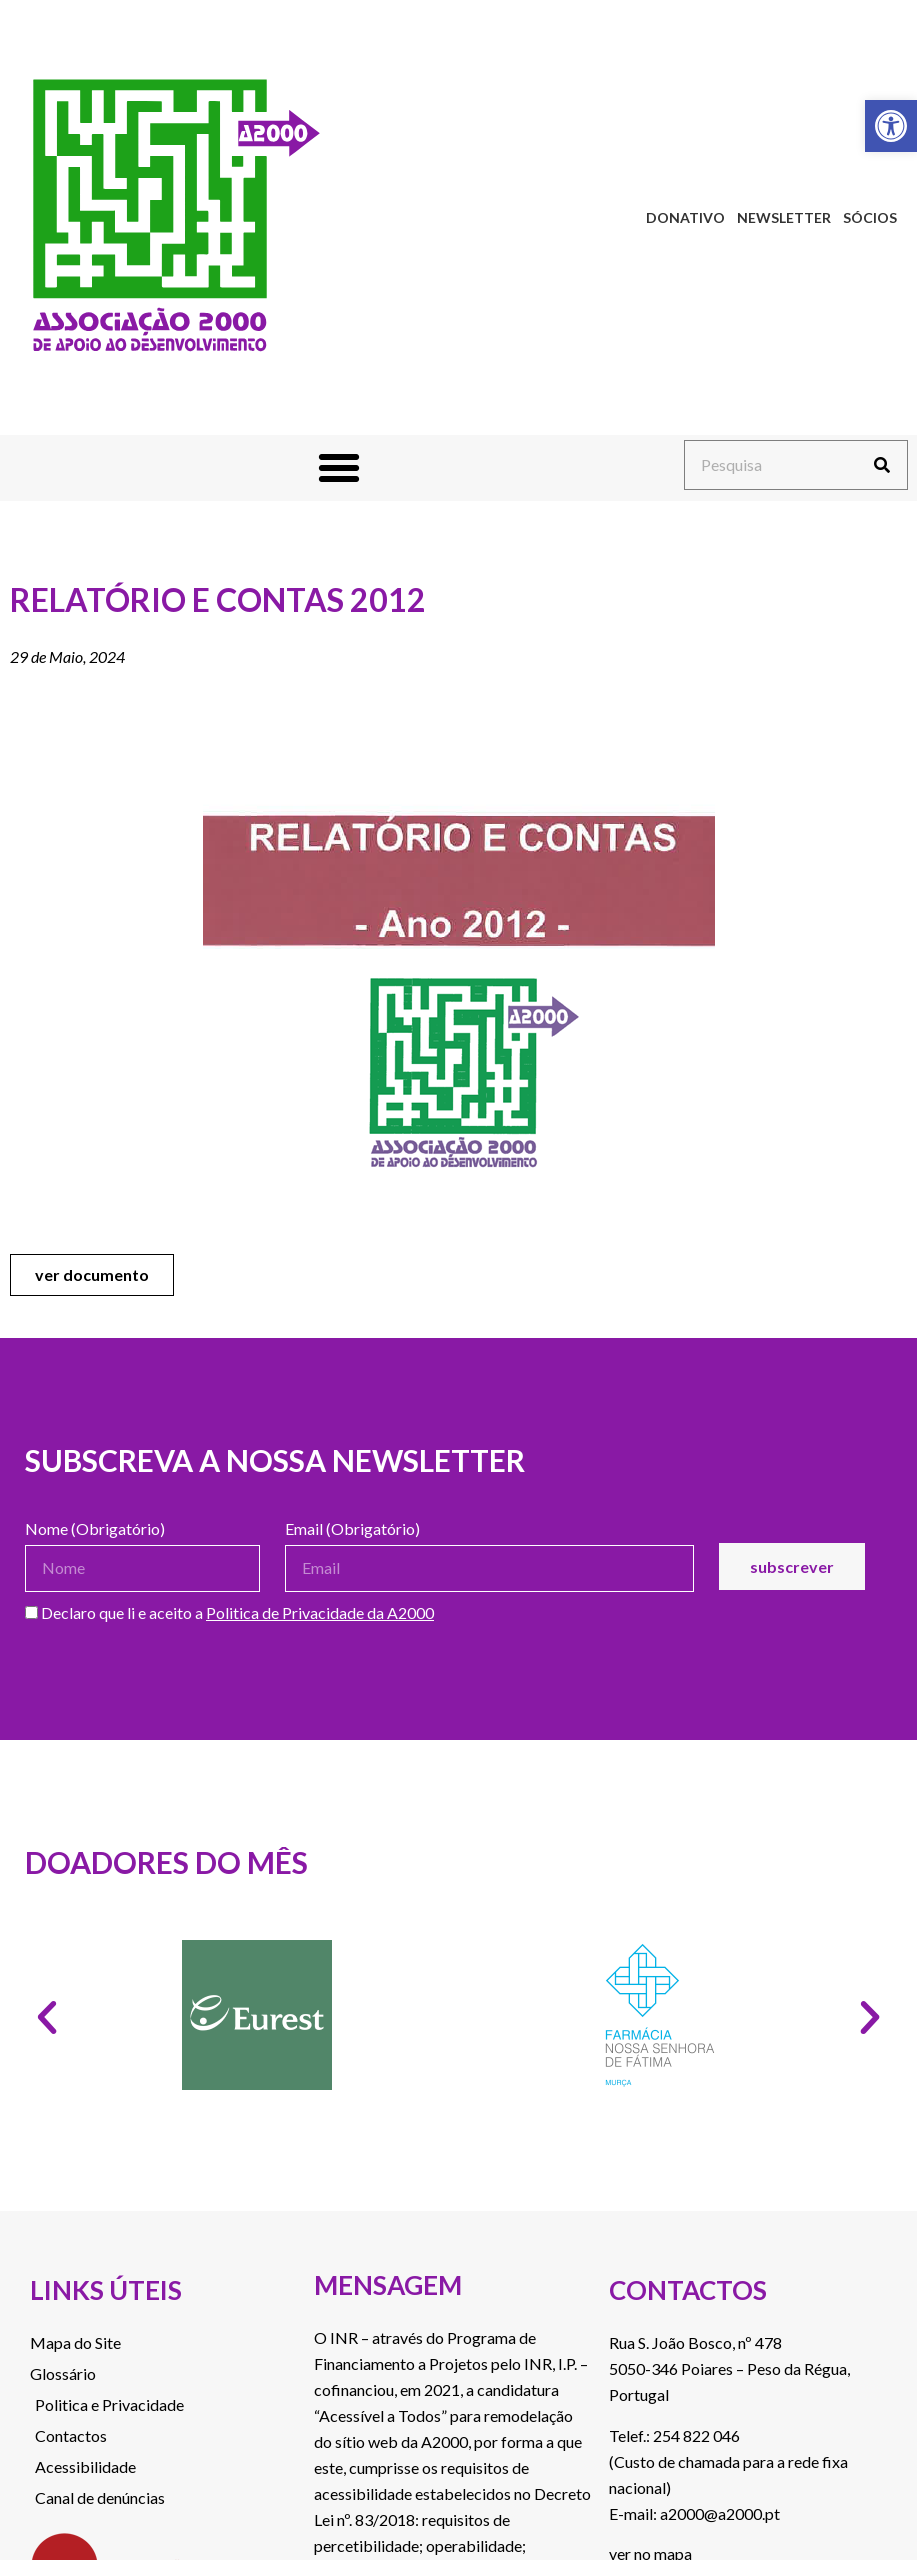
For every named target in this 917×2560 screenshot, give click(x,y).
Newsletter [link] (784, 217)
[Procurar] (882, 465)
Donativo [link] (685, 217)
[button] (339, 468)
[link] (891, 126)
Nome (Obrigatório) (95, 1529)
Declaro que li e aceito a (229, 1613)
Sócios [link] (870, 217)
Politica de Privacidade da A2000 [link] (320, 1612)
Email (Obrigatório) (352, 1529)
